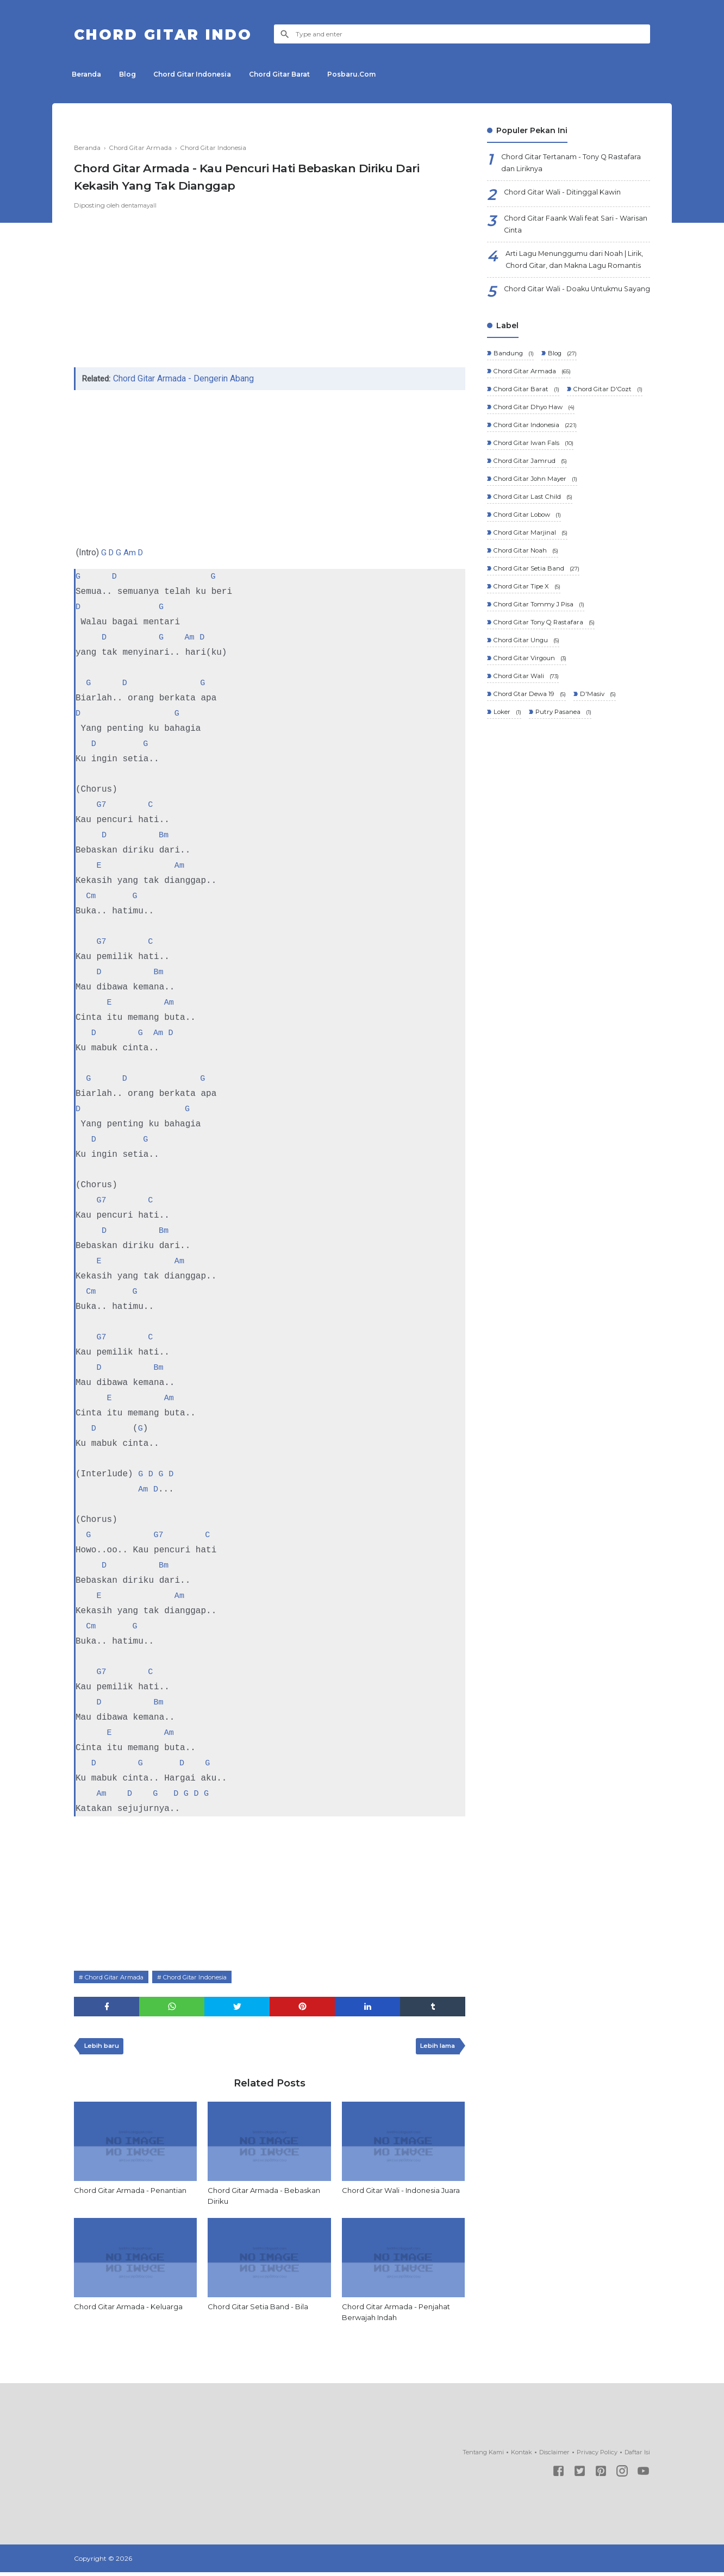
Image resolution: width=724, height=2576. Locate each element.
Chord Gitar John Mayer (536, 536)
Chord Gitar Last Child (533, 554)
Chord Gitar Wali (526, 742)
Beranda (88, 74)
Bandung (513, 386)
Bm (164, 835)
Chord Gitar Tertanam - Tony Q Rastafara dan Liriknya (558, 164)
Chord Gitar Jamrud (530, 517)
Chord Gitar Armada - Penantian (134, 2192)
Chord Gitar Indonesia (202, 74)
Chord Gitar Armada (118, 1976)
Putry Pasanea (564, 779)
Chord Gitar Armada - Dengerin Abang (186, 378)
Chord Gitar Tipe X (527, 648)
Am (130, 552)
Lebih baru (104, 2048)
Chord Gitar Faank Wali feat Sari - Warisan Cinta (566, 228)
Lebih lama (435, 2048)
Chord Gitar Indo (176, 34)
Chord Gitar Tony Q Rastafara (545, 686)
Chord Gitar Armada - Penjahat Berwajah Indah (400, 2315)
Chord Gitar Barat (293, 74)
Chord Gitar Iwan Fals (534, 498)
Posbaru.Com (370, 74)
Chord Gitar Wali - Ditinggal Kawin (568, 195)
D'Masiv (600, 761)
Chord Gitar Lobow (528, 573)
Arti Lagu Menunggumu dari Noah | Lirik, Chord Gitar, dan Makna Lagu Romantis (573, 273)
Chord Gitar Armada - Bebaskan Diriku (267, 2198)
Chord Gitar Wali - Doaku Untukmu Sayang (569, 318)
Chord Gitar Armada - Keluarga (132, 2309)
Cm (91, 896)
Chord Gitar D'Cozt (529, 442)
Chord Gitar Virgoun (531, 723)
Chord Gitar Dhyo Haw (535, 461)
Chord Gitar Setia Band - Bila (261, 2309)
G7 (101, 805)
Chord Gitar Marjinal (531, 592)
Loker (507, 779)
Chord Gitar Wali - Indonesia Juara (394, 2198)
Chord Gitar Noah (526, 611)
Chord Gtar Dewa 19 (530, 761)
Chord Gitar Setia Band (537, 629)
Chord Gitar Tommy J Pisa (540, 667)
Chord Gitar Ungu (527, 704)
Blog (133, 74)
